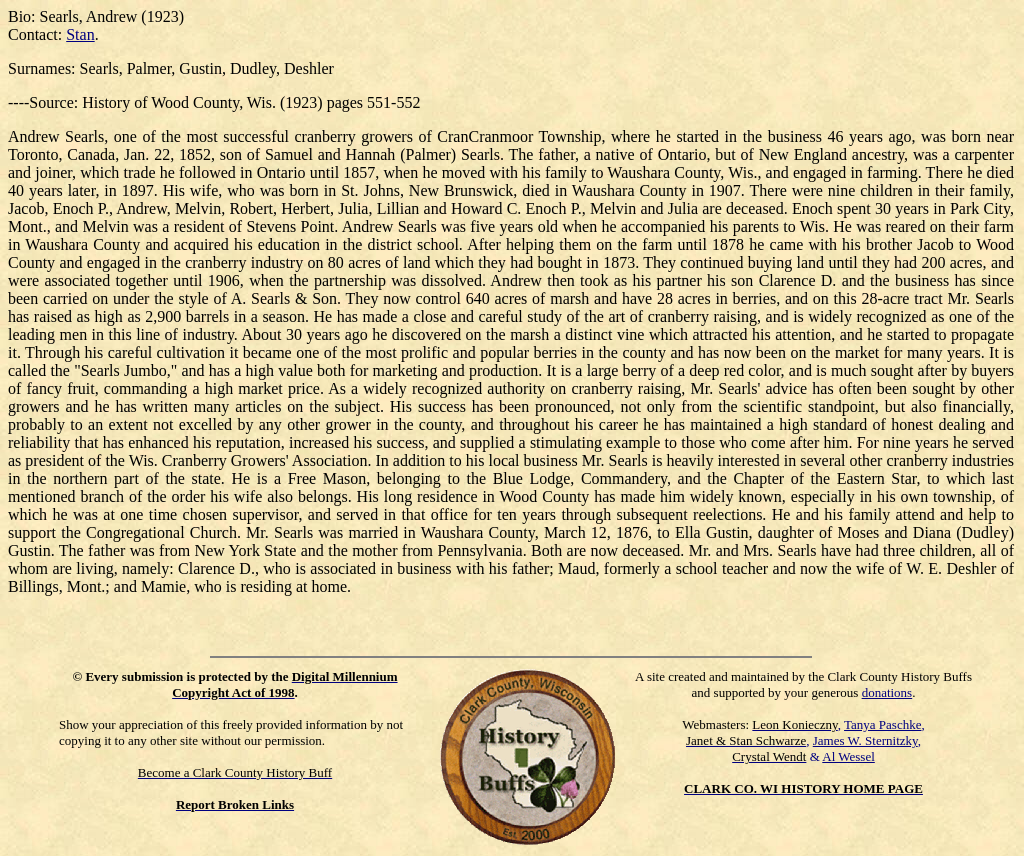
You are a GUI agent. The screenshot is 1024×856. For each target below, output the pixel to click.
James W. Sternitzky (865, 740)
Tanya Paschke (882, 724)
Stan (80, 34)
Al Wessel (848, 756)
